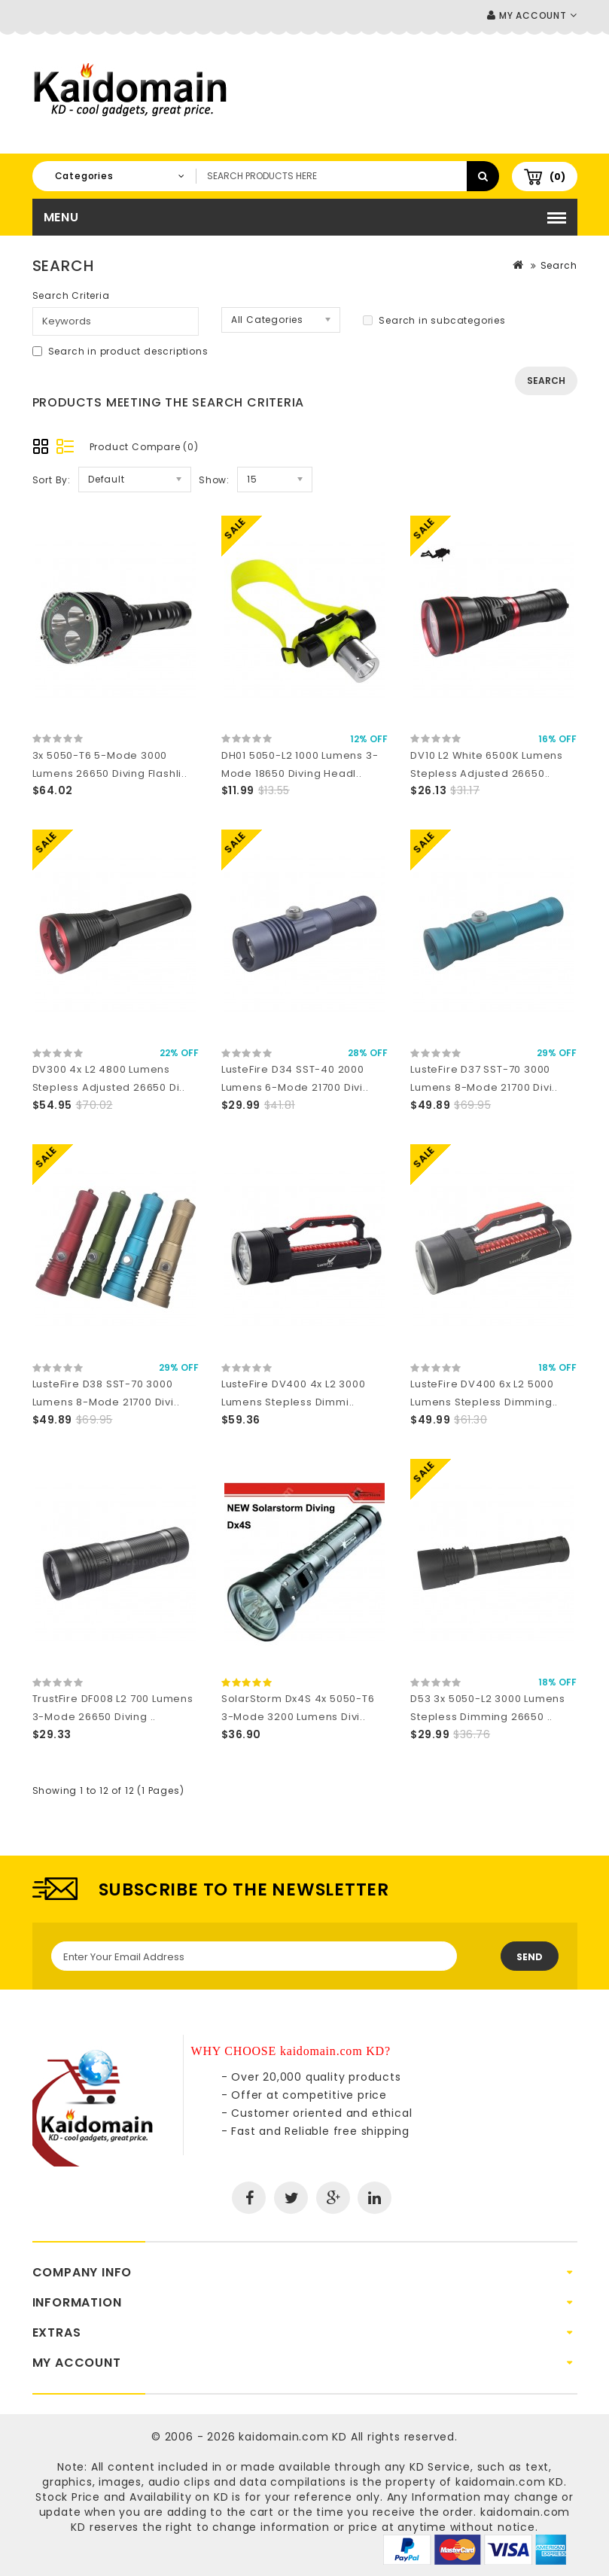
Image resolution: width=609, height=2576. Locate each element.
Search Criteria (71, 295)
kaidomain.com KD (293, 2436)
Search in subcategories (434, 320)
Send (529, 1956)
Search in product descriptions (120, 351)
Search (558, 265)
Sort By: (51, 479)
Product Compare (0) (144, 446)
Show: (214, 479)
